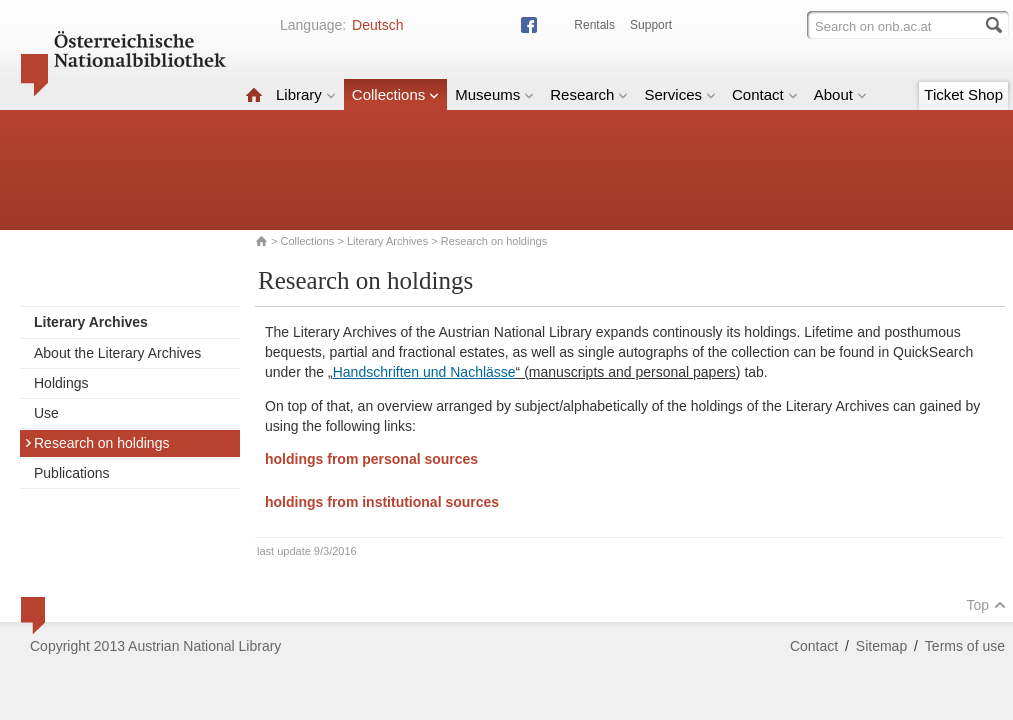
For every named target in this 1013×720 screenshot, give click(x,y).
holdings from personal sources (371, 459)
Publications (72, 473)
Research (589, 94)
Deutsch (377, 25)
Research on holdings (96, 443)
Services (680, 94)
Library (306, 94)
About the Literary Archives (117, 353)
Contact (765, 94)
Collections (395, 94)
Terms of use (965, 646)
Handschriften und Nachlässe (424, 372)
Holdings (61, 383)
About (840, 94)
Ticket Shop (963, 94)
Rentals (594, 25)
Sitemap (881, 646)
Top (986, 605)
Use (46, 413)
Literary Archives (387, 241)
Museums (494, 94)
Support (651, 25)
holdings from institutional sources (382, 502)
